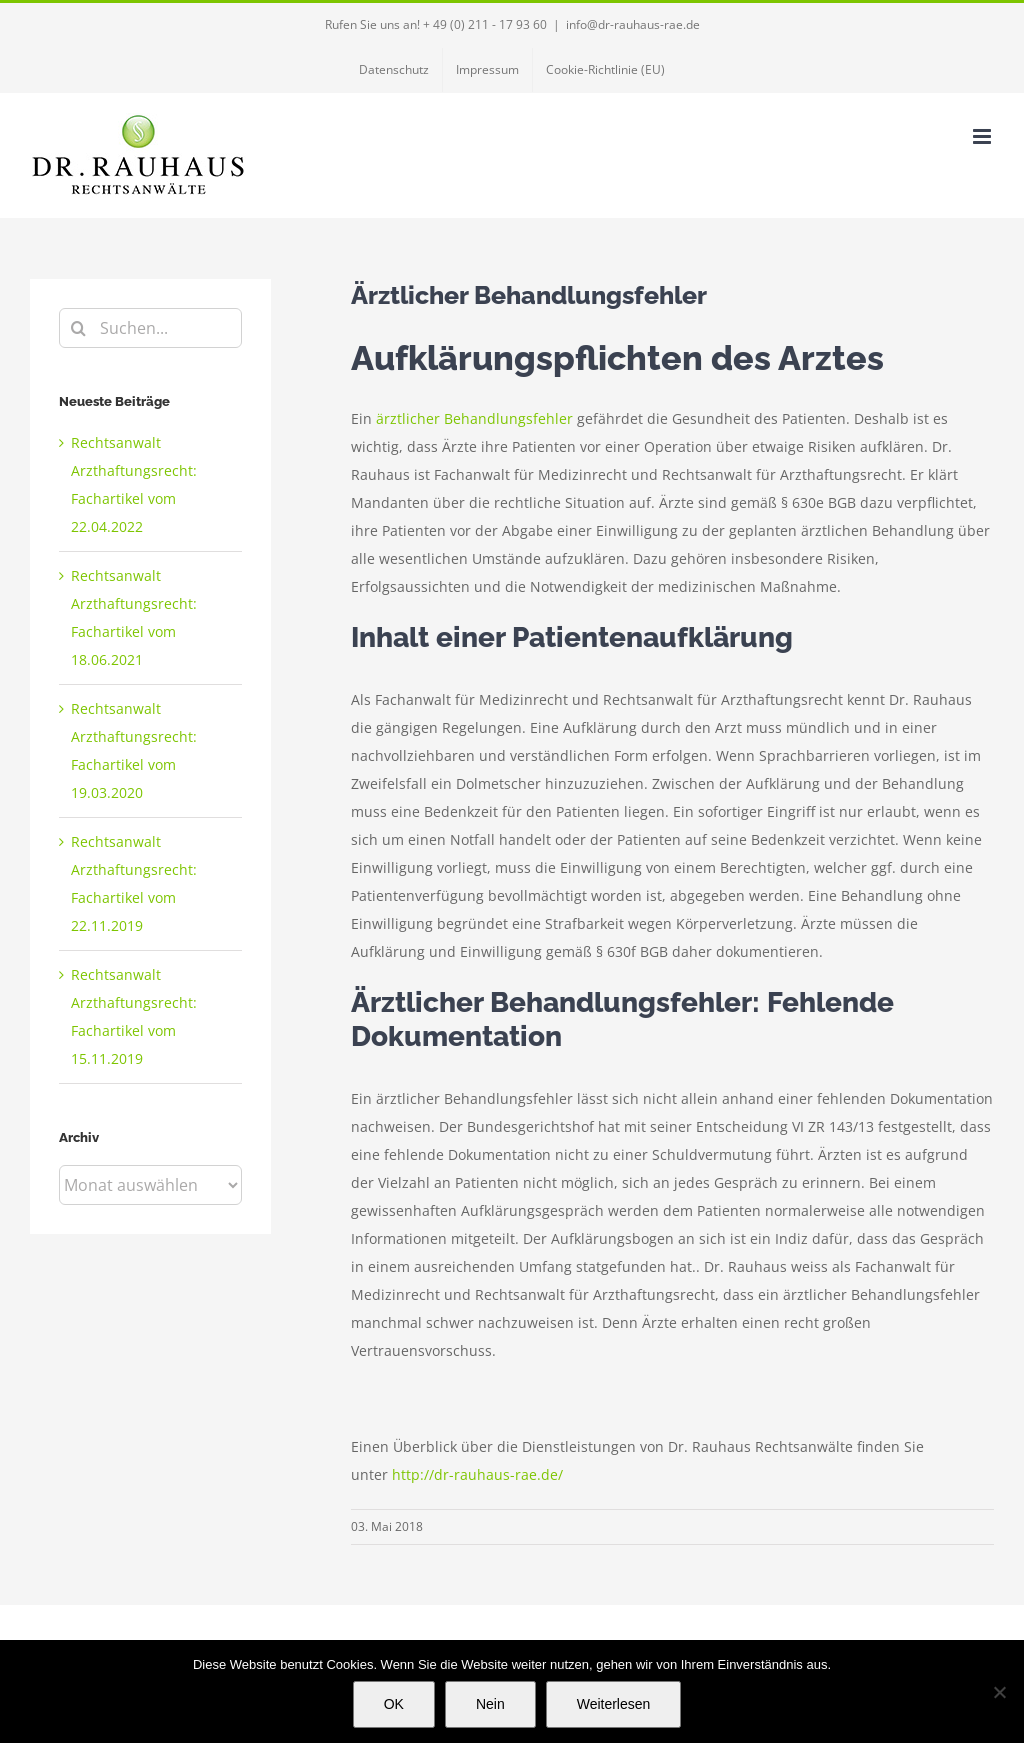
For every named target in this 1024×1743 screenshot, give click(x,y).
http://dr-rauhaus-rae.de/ (477, 1474)
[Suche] (79, 328)
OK (394, 1704)
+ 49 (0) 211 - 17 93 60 (485, 24)
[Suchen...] (150, 328)
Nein (490, 1704)
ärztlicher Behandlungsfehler (474, 418)
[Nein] (999, 1692)
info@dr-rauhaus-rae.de (633, 24)
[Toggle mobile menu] (983, 136)
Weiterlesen (614, 1704)
